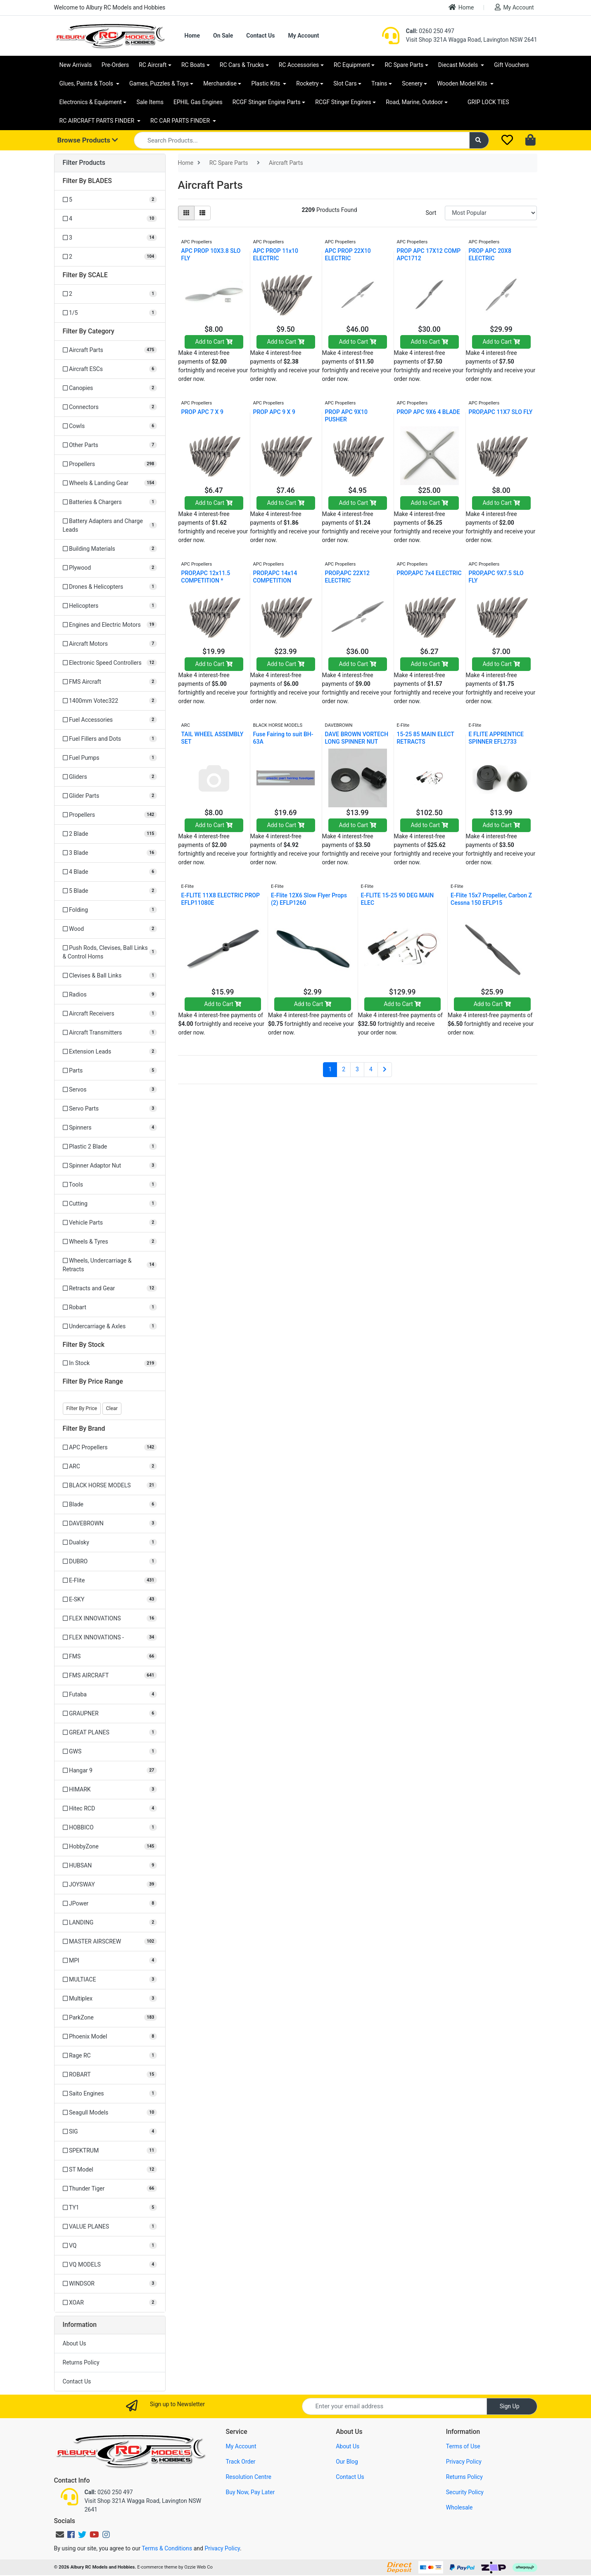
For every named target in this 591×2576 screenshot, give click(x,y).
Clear (112, 1408)
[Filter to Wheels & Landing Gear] (110, 483)
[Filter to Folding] (110, 910)
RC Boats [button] (193, 65)
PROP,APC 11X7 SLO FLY (501, 412)
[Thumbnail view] (186, 213)
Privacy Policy (464, 2461)
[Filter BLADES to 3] (110, 237)
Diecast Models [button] (458, 65)
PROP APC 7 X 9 (202, 412)
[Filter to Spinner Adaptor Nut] (110, 1165)
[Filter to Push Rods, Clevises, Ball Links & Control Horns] (110, 952)
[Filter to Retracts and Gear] (110, 1288)
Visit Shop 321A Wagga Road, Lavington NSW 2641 (471, 39)
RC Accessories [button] (299, 65)
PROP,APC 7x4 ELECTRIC (429, 573)
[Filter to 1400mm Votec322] (110, 701)
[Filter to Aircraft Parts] (110, 350)
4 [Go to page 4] (371, 1069)
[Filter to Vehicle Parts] (110, 1222)
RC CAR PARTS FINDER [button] (180, 120)
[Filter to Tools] (110, 1184)
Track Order (240, 2461)
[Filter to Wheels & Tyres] (110, 1241)
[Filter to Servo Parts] (110, 1108)
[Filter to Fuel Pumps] (110, 758)
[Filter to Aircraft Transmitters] (110, 1032)
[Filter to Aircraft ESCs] (110, 369)
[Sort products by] (491, 213)
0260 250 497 (430, 31)
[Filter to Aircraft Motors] (110, 644)
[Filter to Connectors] (110, 407)
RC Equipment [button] (352, 65)
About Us (74, 2343)
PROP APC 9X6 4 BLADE (428, 412)
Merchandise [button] (220, 83)
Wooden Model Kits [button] (463, 83)
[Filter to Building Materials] (110, 549)
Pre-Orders (115, 65)
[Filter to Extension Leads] (110, 1051)
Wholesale (459, 2507)
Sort (430, 212)
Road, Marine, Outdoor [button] (414, 102)
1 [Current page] (330, 1069)
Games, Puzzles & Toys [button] (159, 83)
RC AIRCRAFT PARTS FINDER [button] (97, 120)
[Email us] (60, 2535)
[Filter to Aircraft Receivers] (110, 1013)
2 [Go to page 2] (343, 1069)
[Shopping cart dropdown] (531, 140)
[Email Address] (394, 2406)
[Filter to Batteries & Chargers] (110, 502)
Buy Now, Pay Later (250, 2492)
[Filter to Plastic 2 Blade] (110, 1146)
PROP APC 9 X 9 (274, 412)
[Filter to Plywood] (110, 568)
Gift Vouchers (511, 65)
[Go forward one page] (384, 1069)
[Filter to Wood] (110, 929)
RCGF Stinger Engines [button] (343, 102)
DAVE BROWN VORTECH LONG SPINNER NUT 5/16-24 (357, 741)
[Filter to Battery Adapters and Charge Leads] (110, 525)
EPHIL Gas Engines (198, 102)
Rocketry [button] (307, 83)
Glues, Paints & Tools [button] (87, 83)
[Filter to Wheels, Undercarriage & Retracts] (110, 1265)
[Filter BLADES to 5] (110, 199)
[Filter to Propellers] (110, 464)
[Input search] (302, 140)
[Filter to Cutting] (110, 1203)
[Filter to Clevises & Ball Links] (110, 975)
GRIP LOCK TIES (488, 102)
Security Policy (465, 2492)
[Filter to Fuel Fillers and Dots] (110, 739)
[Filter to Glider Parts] (110, 796)
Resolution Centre (248, 2477)
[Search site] (479, 140)
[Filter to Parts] (110, 1070)
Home (461, 7)
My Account (514, 7)
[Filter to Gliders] (110, 777)
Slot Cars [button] (344, 83)
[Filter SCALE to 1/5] (110, 313)
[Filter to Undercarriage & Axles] (110, 1326)
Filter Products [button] (84, 163)
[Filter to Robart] (110, 1307)
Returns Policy (81, 2362)
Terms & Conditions (167, 2548)
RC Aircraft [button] (152, 65)
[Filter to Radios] (110, 994)
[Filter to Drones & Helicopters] (110, 587)
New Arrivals (75, 65)
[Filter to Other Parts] (110, 445)
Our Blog (347, 2461)
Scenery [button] (412, 83)
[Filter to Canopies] (110, 388)
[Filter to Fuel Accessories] (110, 720)
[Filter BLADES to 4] (110, 218)
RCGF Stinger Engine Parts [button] (267, 102)
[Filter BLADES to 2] (110, 256)
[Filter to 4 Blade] (110, 872)
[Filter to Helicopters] (110, 606)
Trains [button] (379, 83)
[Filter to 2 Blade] (110, 834)
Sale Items (150, 102)
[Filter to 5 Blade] (110, 891)
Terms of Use (463, 2446)
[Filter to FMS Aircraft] (110, 682)
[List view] (202, 213)
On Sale (223, 35)
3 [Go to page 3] (357, 1069)
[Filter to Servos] (110, 1089)
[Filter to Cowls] (110, 426)
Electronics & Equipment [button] (90, 102)
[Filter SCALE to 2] (110, 294)
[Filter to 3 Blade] (110, 853)
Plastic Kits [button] (266, 83)
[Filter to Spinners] (110, 1127)
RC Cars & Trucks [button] (242, 65)
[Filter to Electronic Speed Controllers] (110, 663)
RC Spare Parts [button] (404, 65)
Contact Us (260, 35)
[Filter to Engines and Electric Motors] (110, 625)
